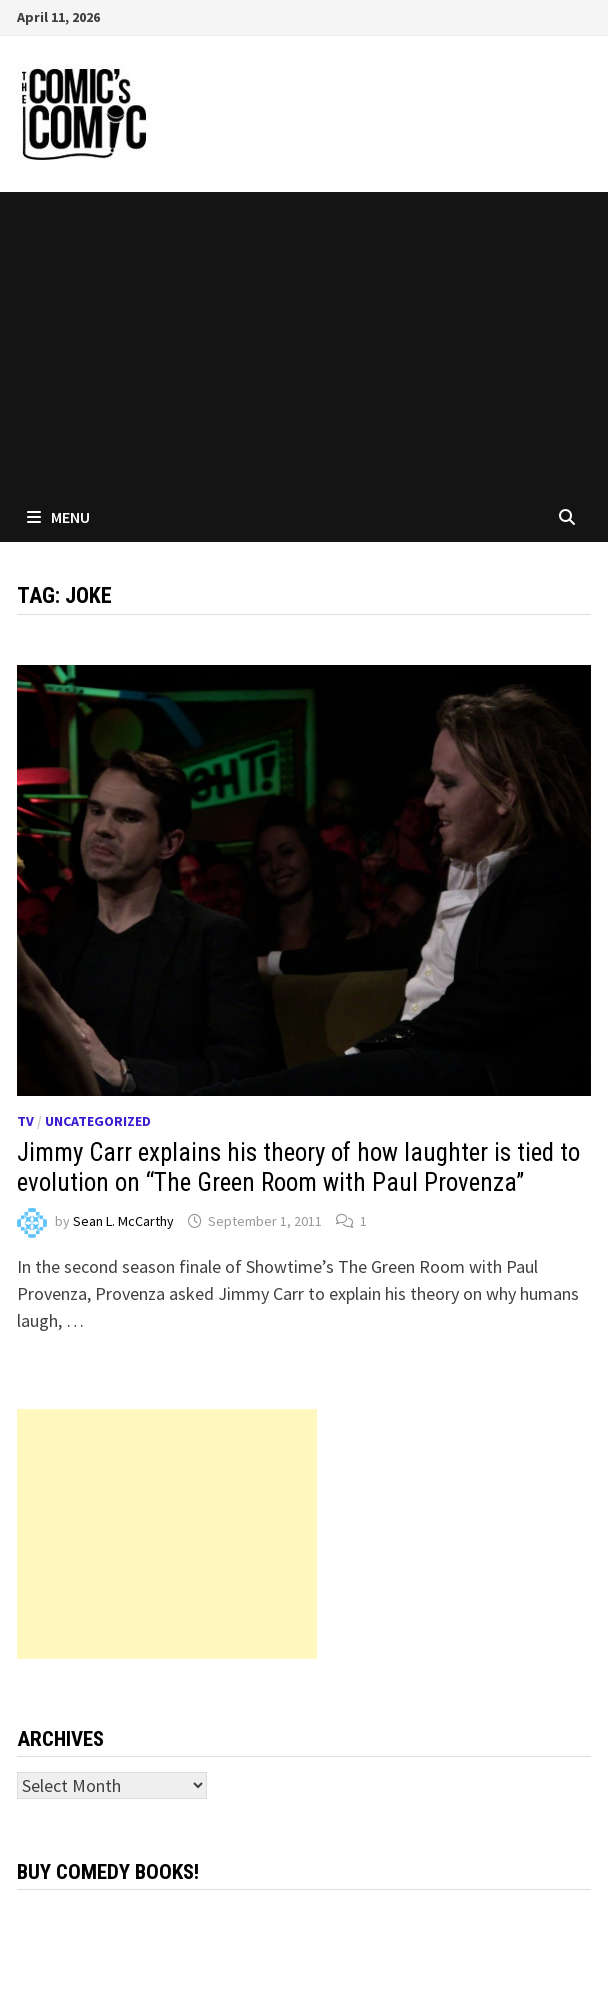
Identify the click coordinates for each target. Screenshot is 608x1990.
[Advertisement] (304, 342)
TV (25, 1121)
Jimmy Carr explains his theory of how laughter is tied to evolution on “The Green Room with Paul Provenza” (298, 1167)
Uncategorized (98, 1121)
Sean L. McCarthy (123, 1221)
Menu (58, 517)
